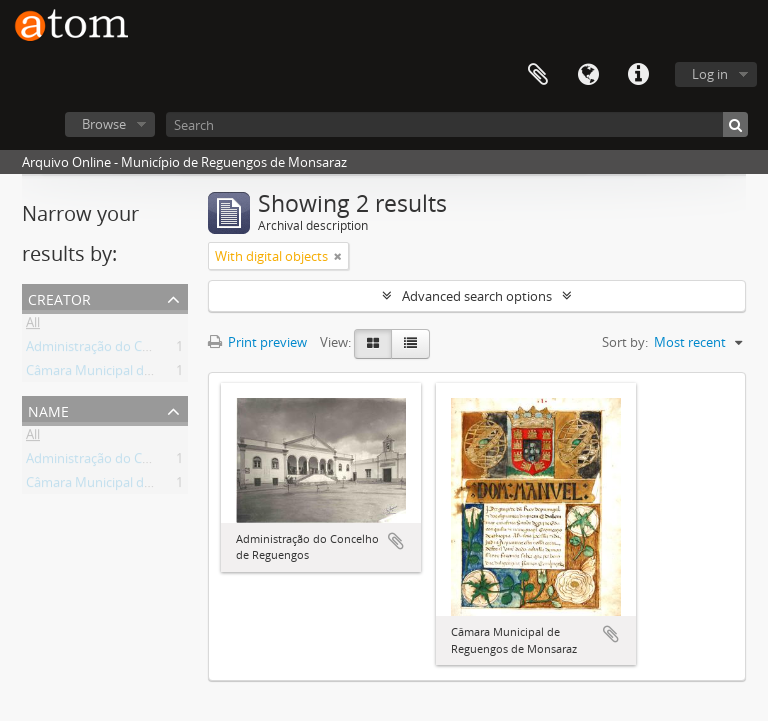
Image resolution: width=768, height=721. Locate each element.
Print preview (257, 342)
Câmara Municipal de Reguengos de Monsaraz (163, 374)
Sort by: (625, 342)
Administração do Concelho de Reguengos (151, 350)
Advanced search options (477, 296)
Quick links (638, 75)
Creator (59, 297)
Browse (104, 124)
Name (48, 409)
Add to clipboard (396, 541)
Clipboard (538, 75)
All (33, 326)
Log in (710, 74)
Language (588, 75)
